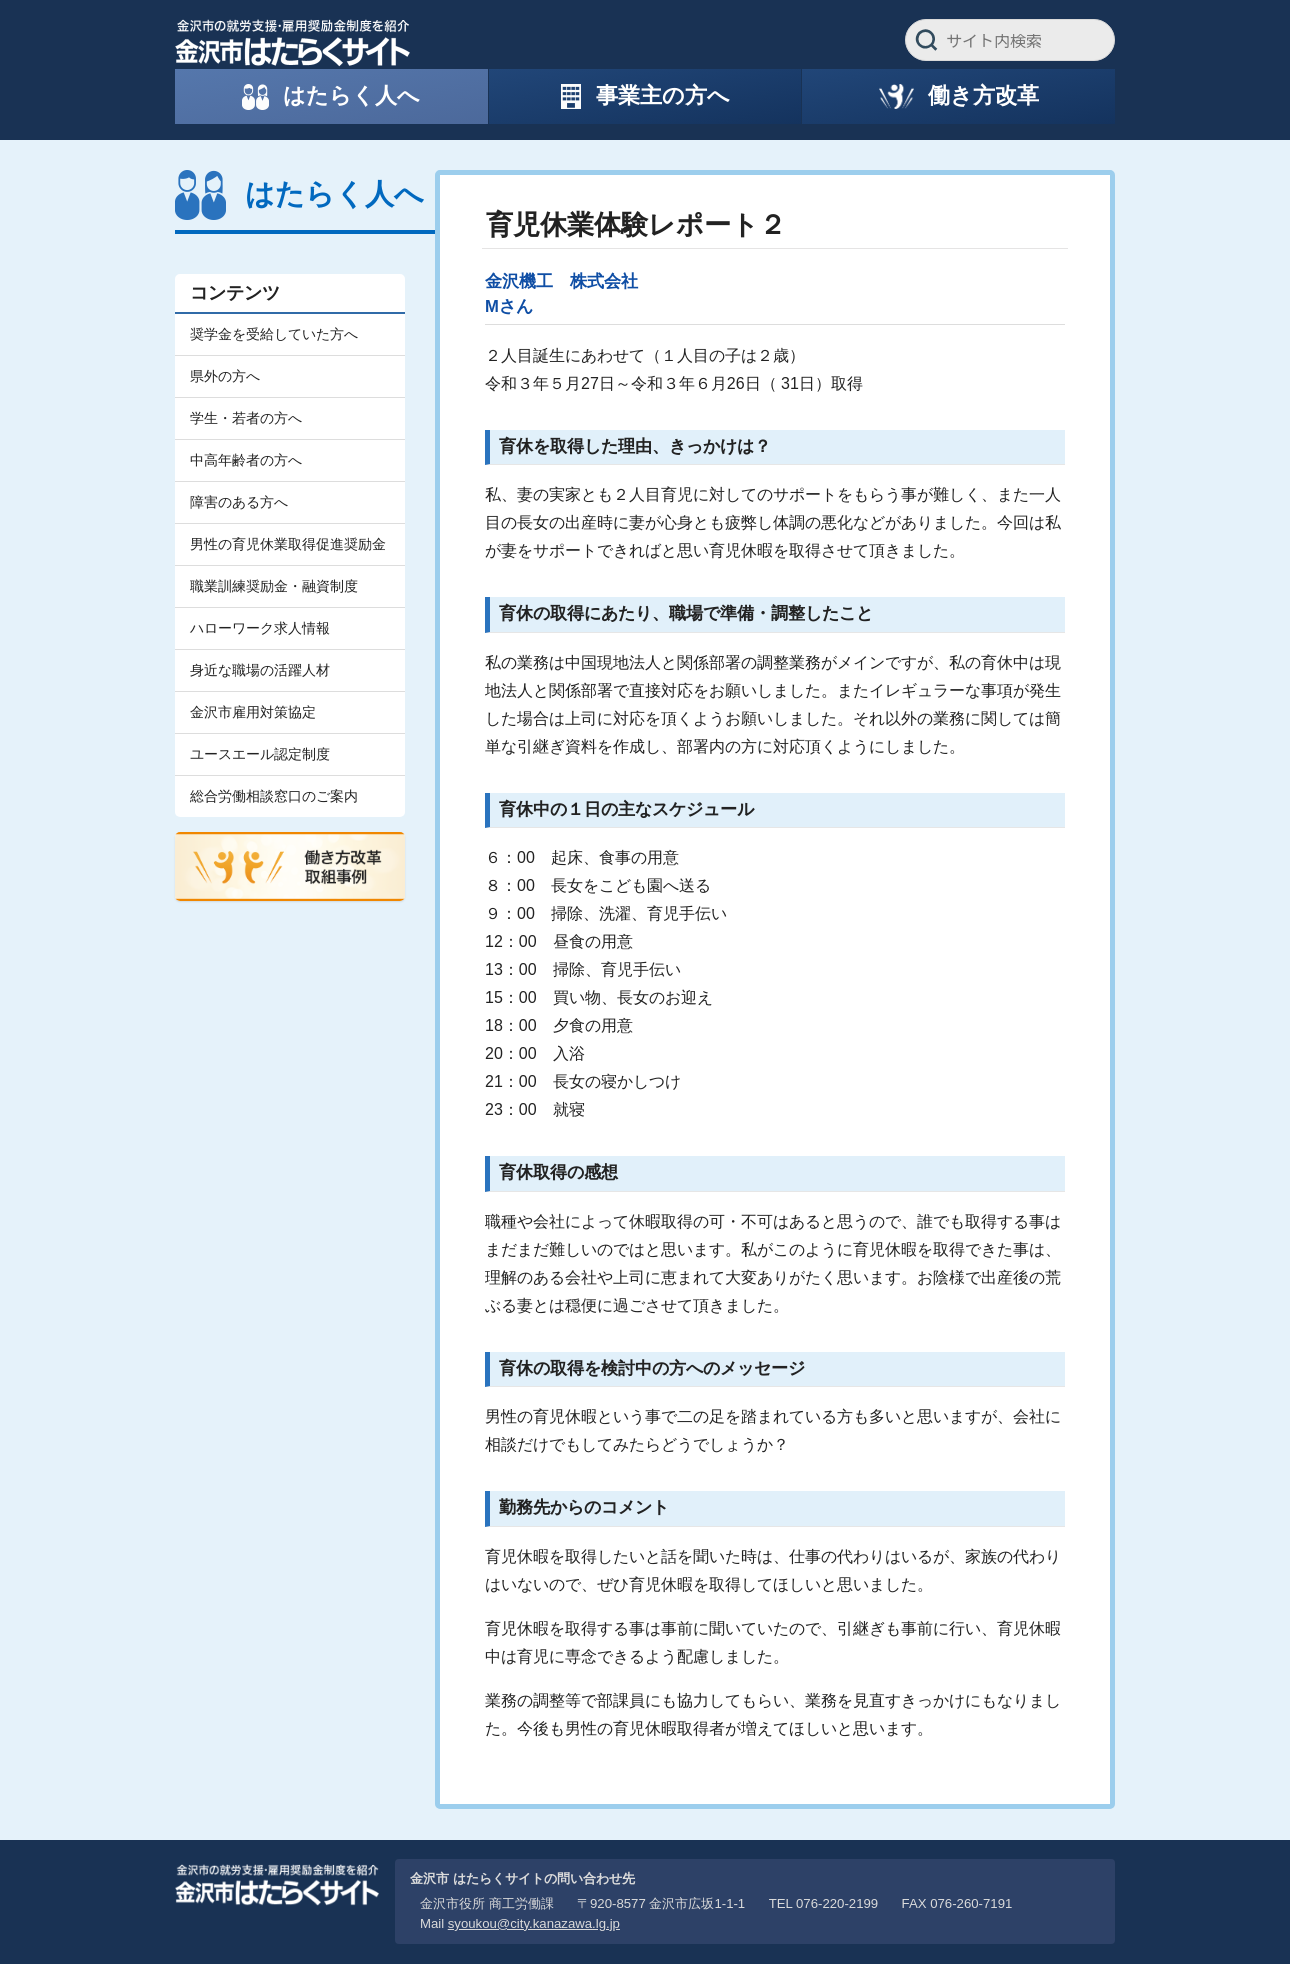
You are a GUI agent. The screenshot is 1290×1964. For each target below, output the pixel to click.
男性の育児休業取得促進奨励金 (288, 544)
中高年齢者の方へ (246, 460)
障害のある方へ (239, 502)
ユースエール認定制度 (260, 754)
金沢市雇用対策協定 (253, 712)
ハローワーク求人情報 (260, 628)
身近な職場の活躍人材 (260, 670)
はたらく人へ (334, 194)
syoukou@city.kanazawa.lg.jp (534, 1923)
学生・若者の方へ (246, 418)
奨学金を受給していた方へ (274, 334)
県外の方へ (225, 376)
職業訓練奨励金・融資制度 (274, 586)
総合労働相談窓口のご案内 (274, 796)
